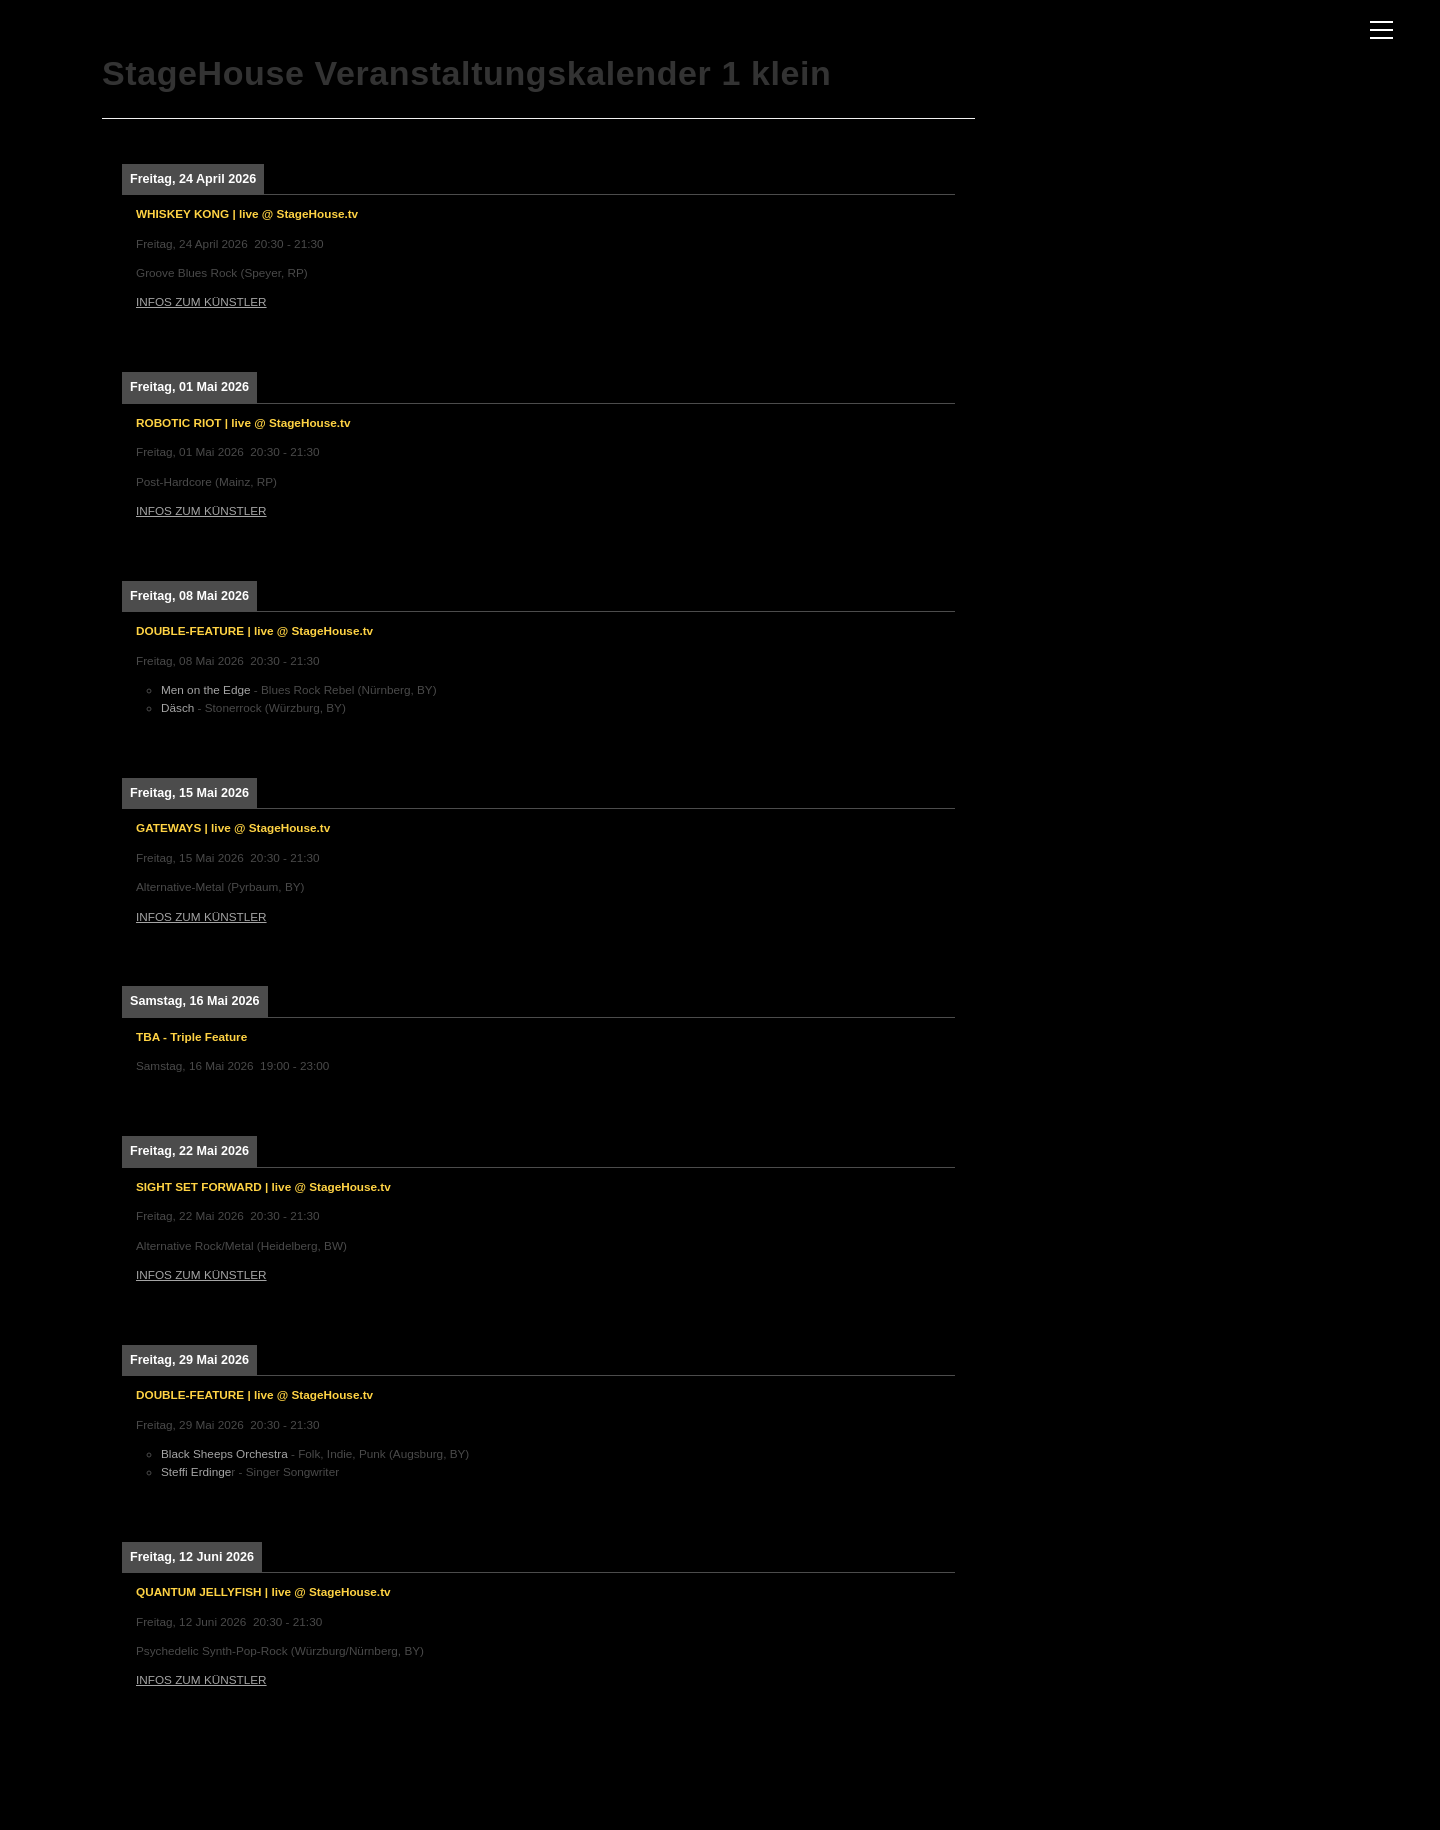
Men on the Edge (206, 689)
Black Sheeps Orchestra (224, 1453)
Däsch (179, 707)
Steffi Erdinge (196, 1471)
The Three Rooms (96, 36)
